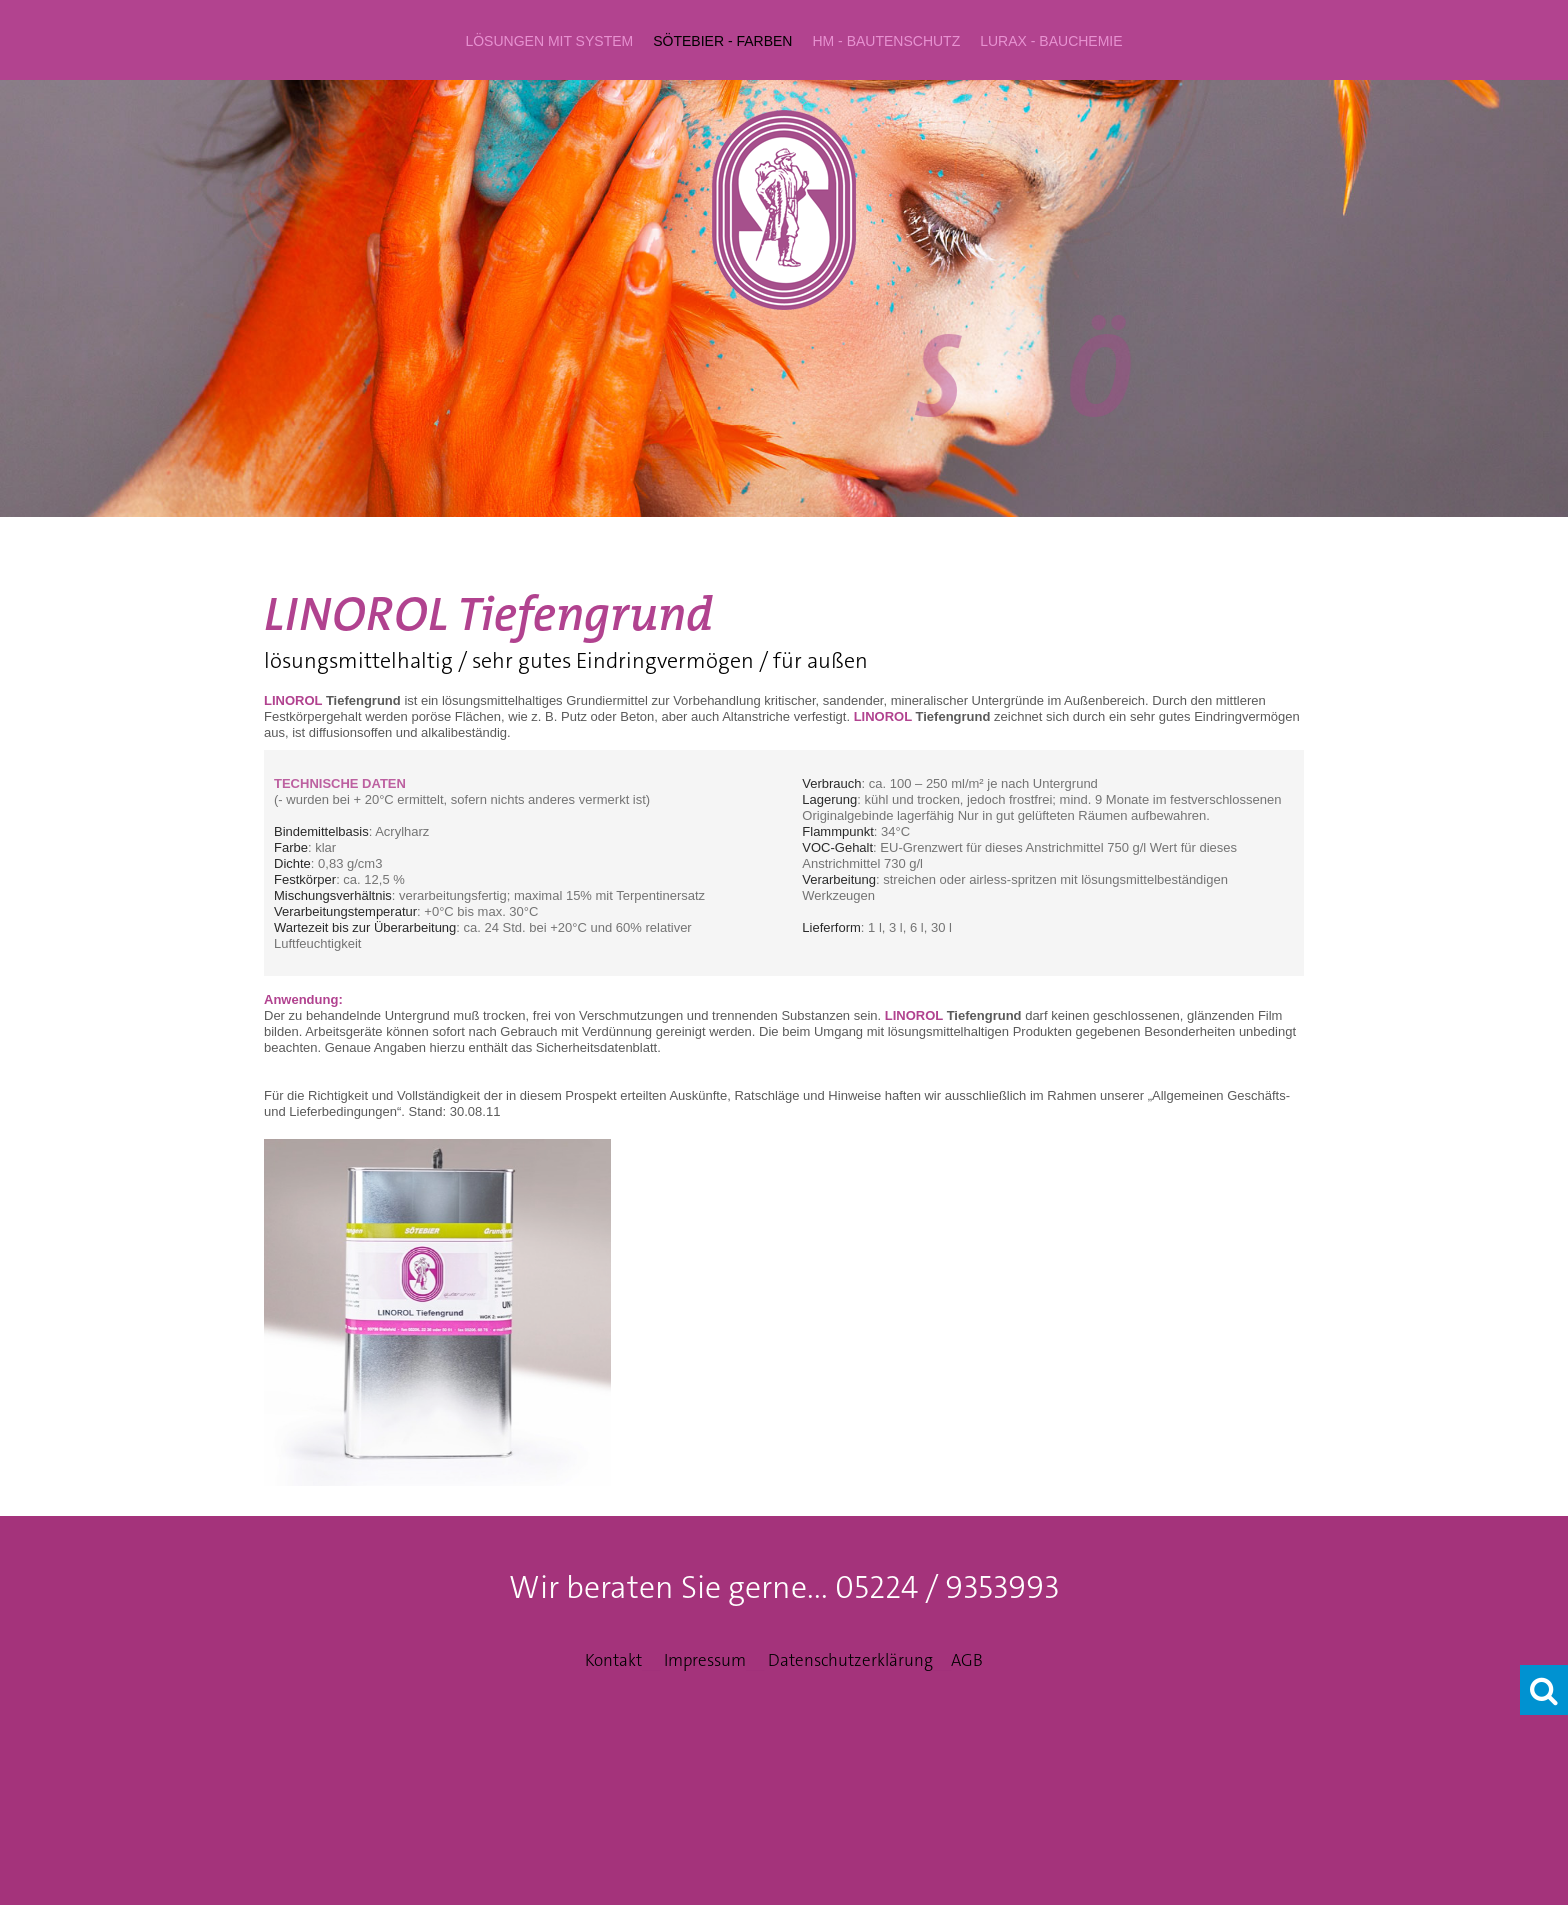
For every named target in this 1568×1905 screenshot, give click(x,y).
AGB (967, 1660)
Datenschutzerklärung (850, 1660)
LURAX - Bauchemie (1051, 41)
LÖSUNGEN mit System (549, 41)
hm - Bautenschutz (886, 41)
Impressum (705, 1660)
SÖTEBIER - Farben (722, 41)
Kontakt (613, 1660)
